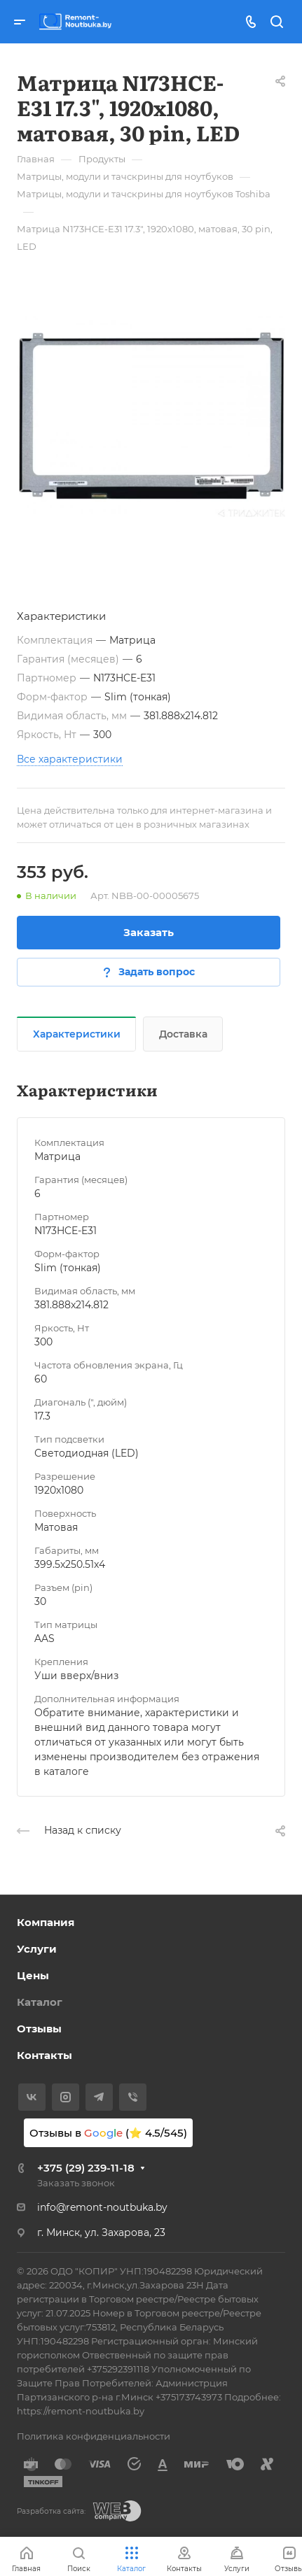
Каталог (39, 2002)
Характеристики (77, 1034)
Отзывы (39, 2028)
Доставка (183, 1034)
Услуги (37, 1948)
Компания (45, 1922)
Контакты (44, 2055)
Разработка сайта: (51, 2511)
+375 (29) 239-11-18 (86, 2167)
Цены (33, 1975)
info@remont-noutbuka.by (102, 2207)
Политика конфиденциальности (93, 2436)
